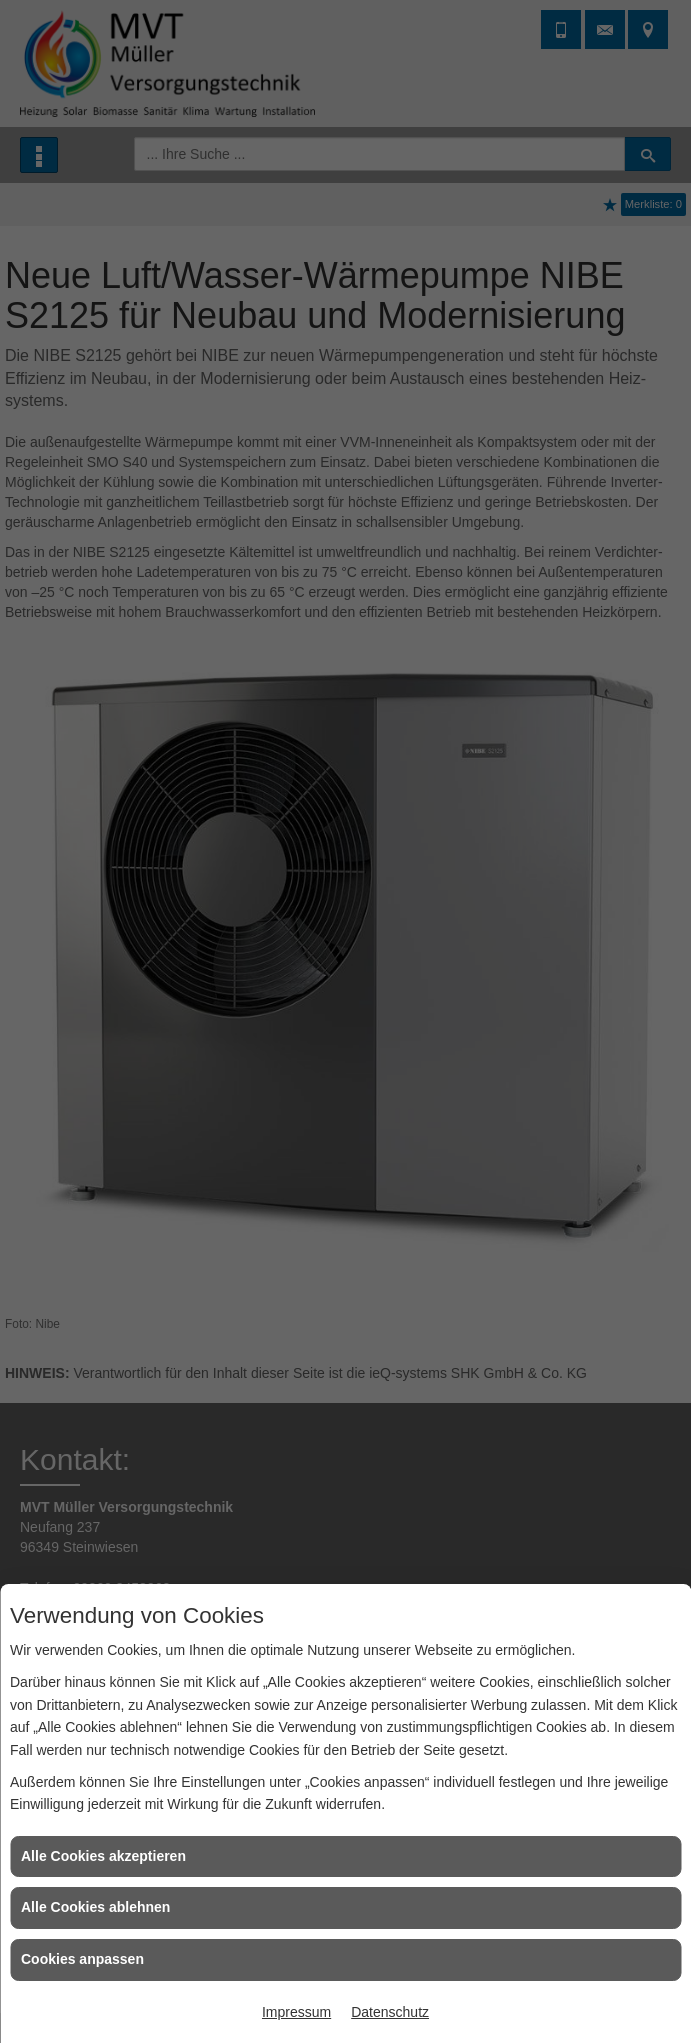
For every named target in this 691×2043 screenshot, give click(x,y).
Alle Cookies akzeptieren (103, 1856)
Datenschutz (390, 2012)
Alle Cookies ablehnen (95, 1907)
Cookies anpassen (82, 1959)
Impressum (296, 2012)
